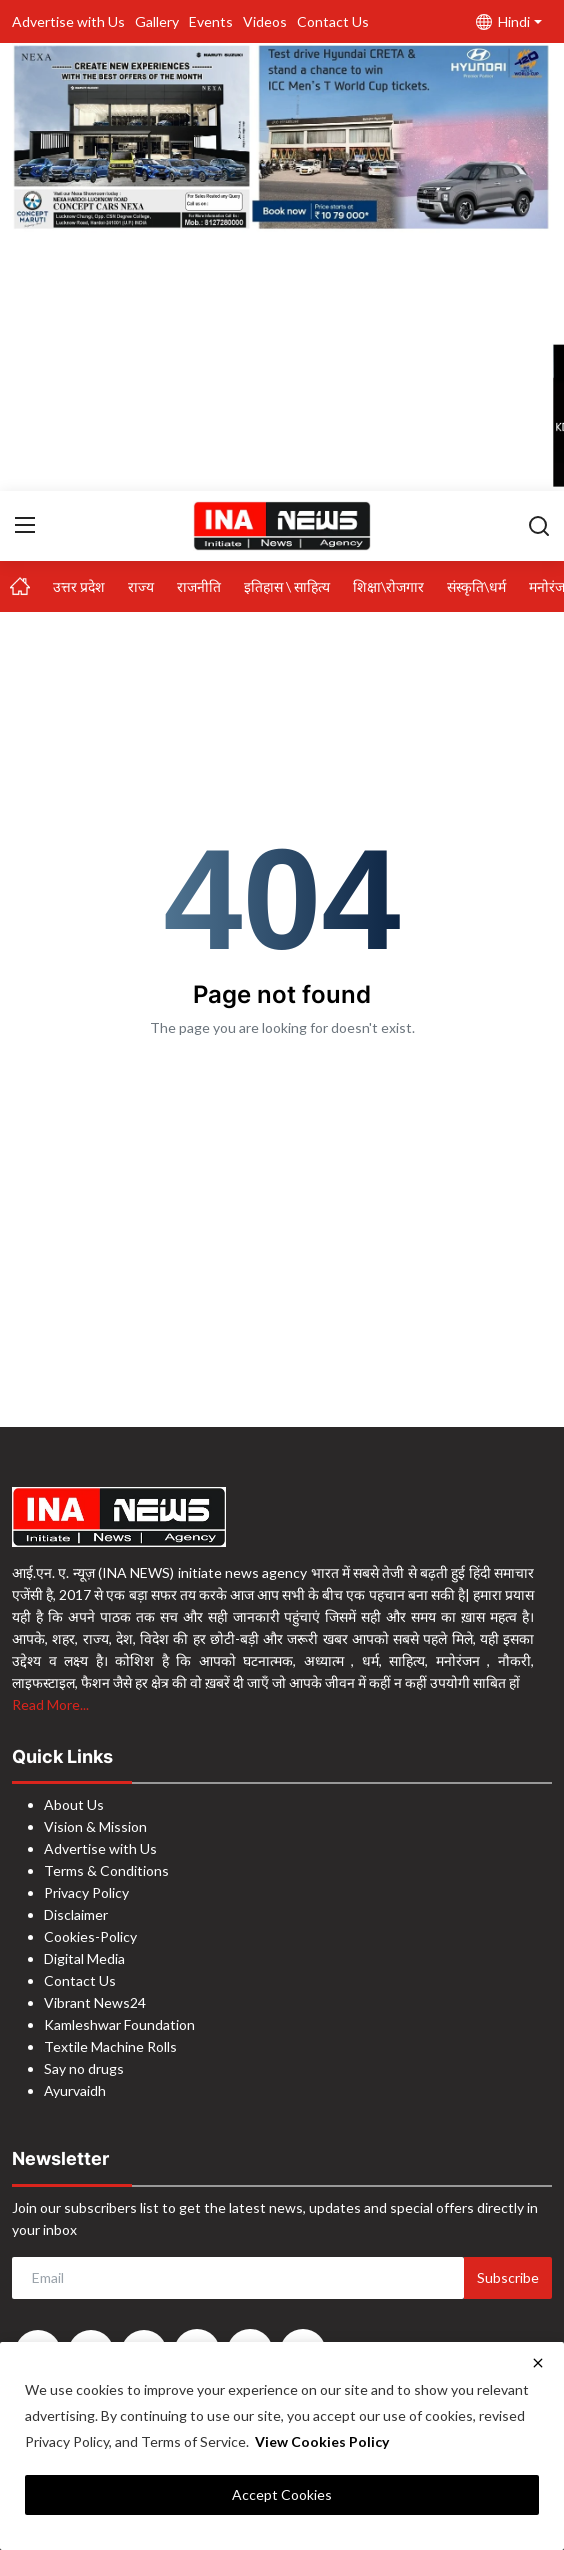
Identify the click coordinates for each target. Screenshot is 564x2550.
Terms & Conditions (106, 1870)
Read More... (50, 1704)
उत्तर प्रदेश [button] (79, 586)
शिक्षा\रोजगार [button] (388, 586)
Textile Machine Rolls (110, 2046)
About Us (74, 1804)
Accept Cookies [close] (282, 2494)
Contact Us (333, 21)
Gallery (157, 21)
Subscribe (508, 2277)
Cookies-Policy (90, 1936)
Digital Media (84, 1958)
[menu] (25, 525)
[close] (538, 2363)
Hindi (503, 21)
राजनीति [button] (199, 586)
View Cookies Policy (322, 2441)
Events (211, 21)
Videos (265, 21)
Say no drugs (84, 2068)
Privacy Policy (86, 1892)
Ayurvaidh (75, 2090)
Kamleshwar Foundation (119, 2024)
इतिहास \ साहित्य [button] (287, 586)
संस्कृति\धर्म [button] (476, 586)
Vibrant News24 (95, 2002)
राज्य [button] (141, 586)
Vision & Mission (95, 1826)
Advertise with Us (68, 21)
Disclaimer (76, 1914)
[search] (539, 525)
